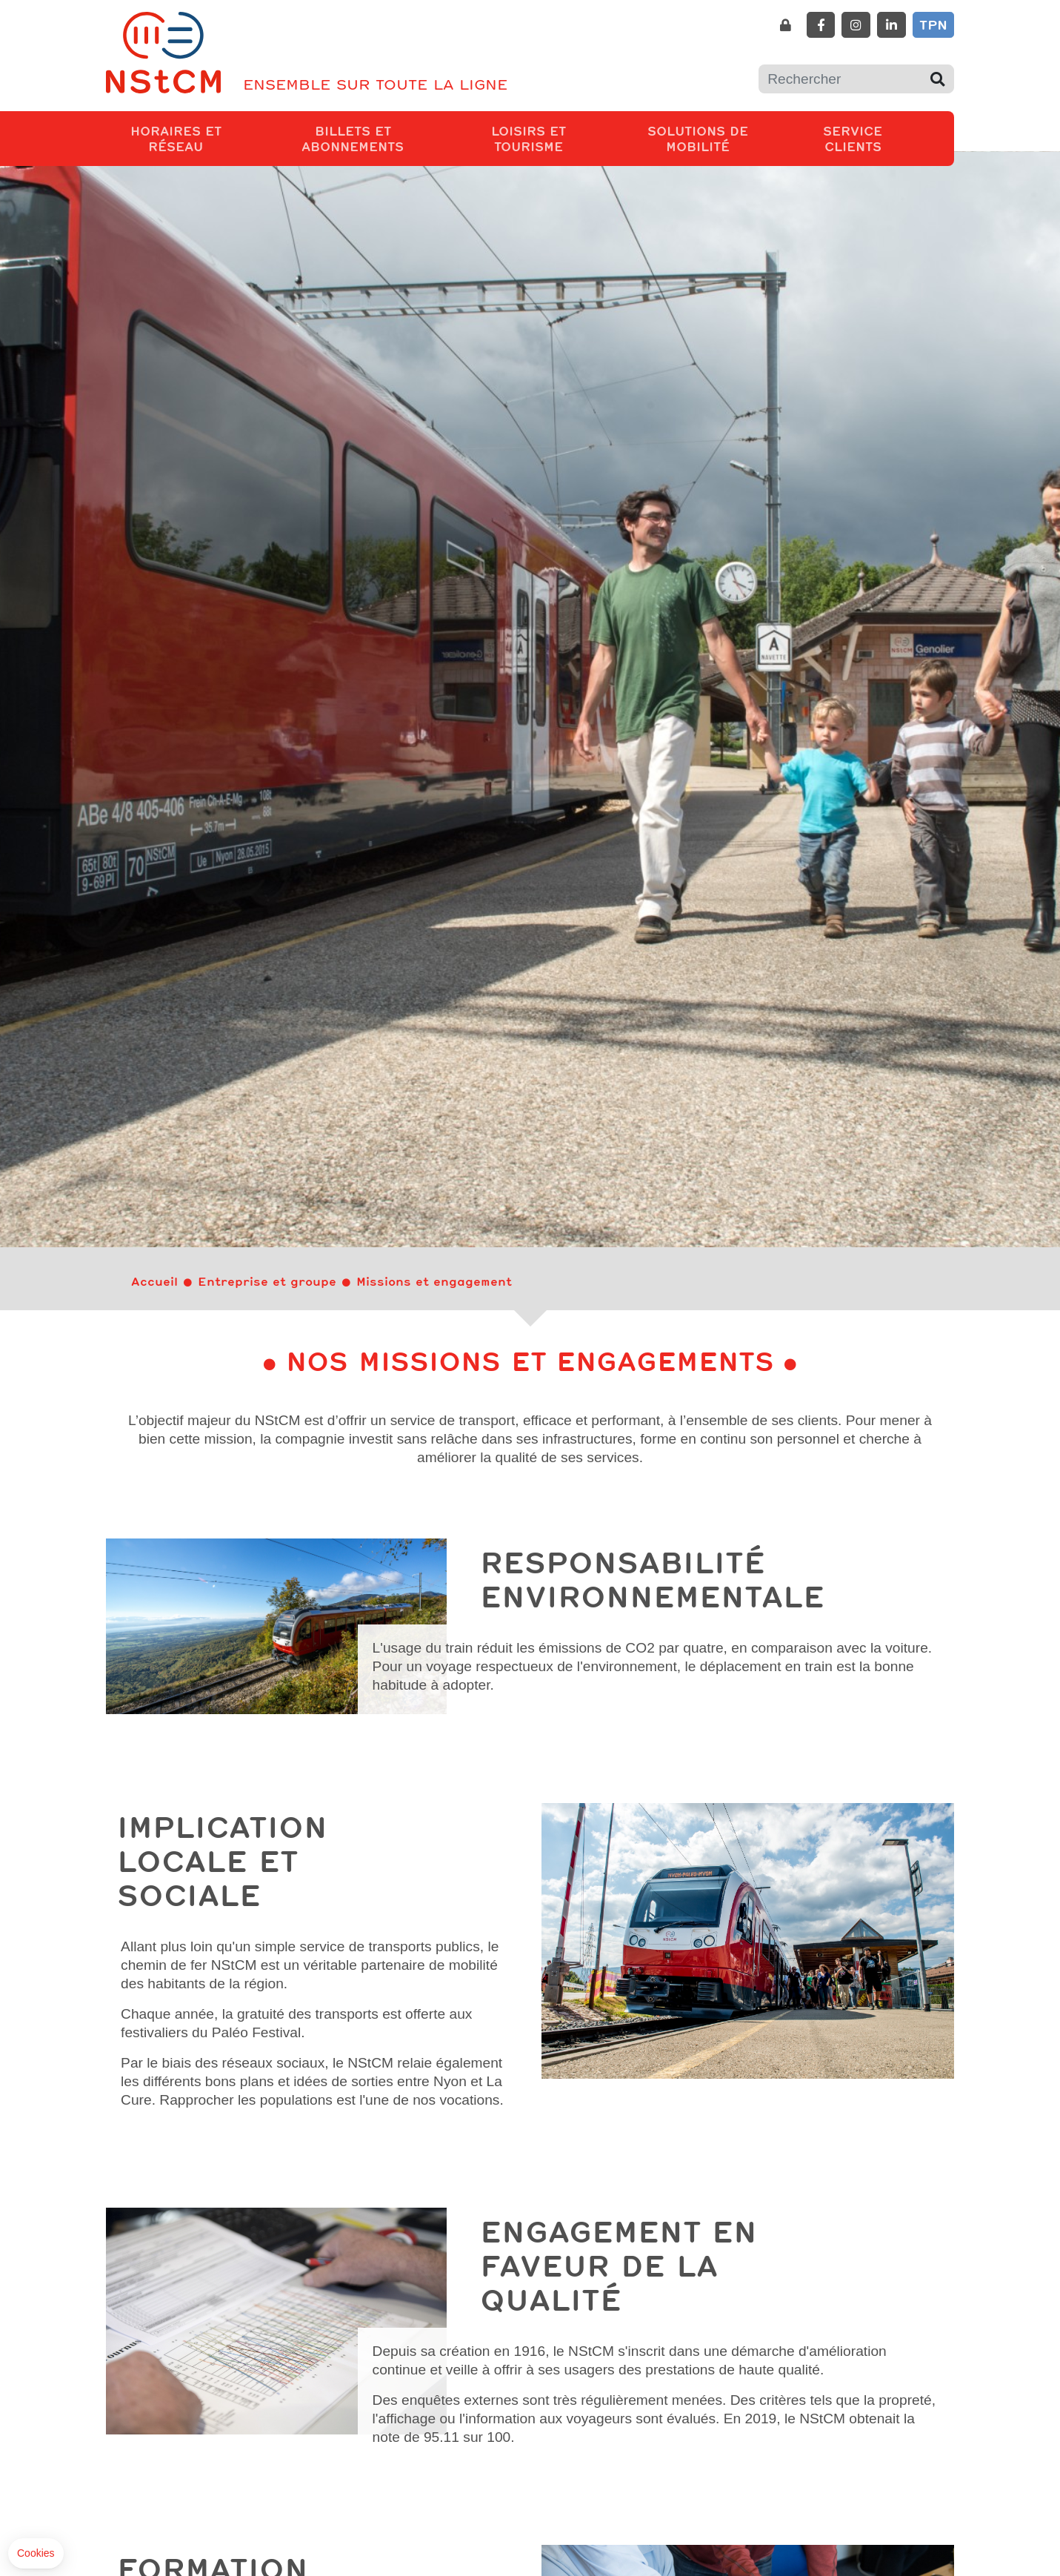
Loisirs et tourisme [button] (549, 138)
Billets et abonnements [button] (375, 138)
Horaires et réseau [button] (193, 138)
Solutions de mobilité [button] (717, 138)
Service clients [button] (871, 138)
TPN (933, 24)
